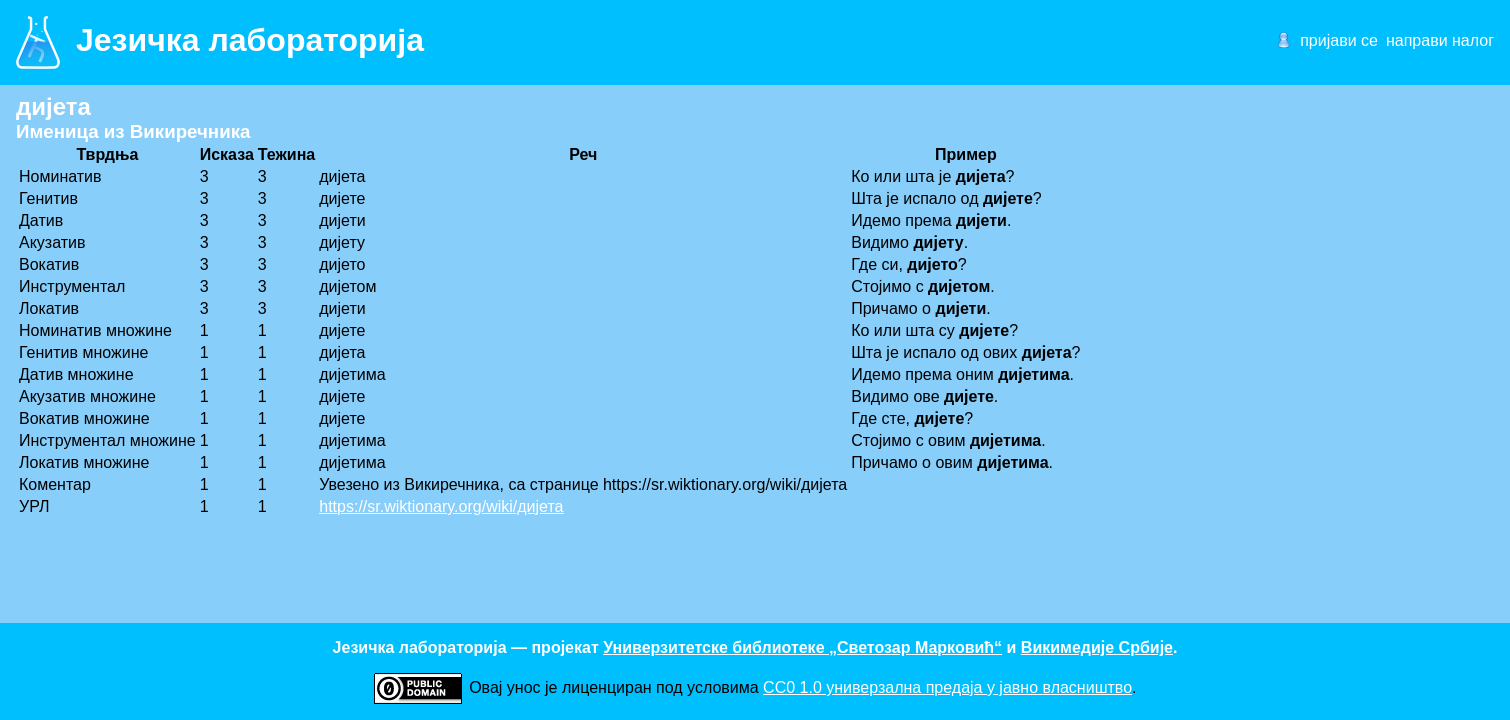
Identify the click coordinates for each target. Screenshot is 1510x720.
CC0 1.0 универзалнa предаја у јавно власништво (947, 687)
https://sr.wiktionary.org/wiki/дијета (441, 506)
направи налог (1440, 40)
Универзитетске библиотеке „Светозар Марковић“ (802, 647)
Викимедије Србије (1097, 647)
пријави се (1339, 40)
